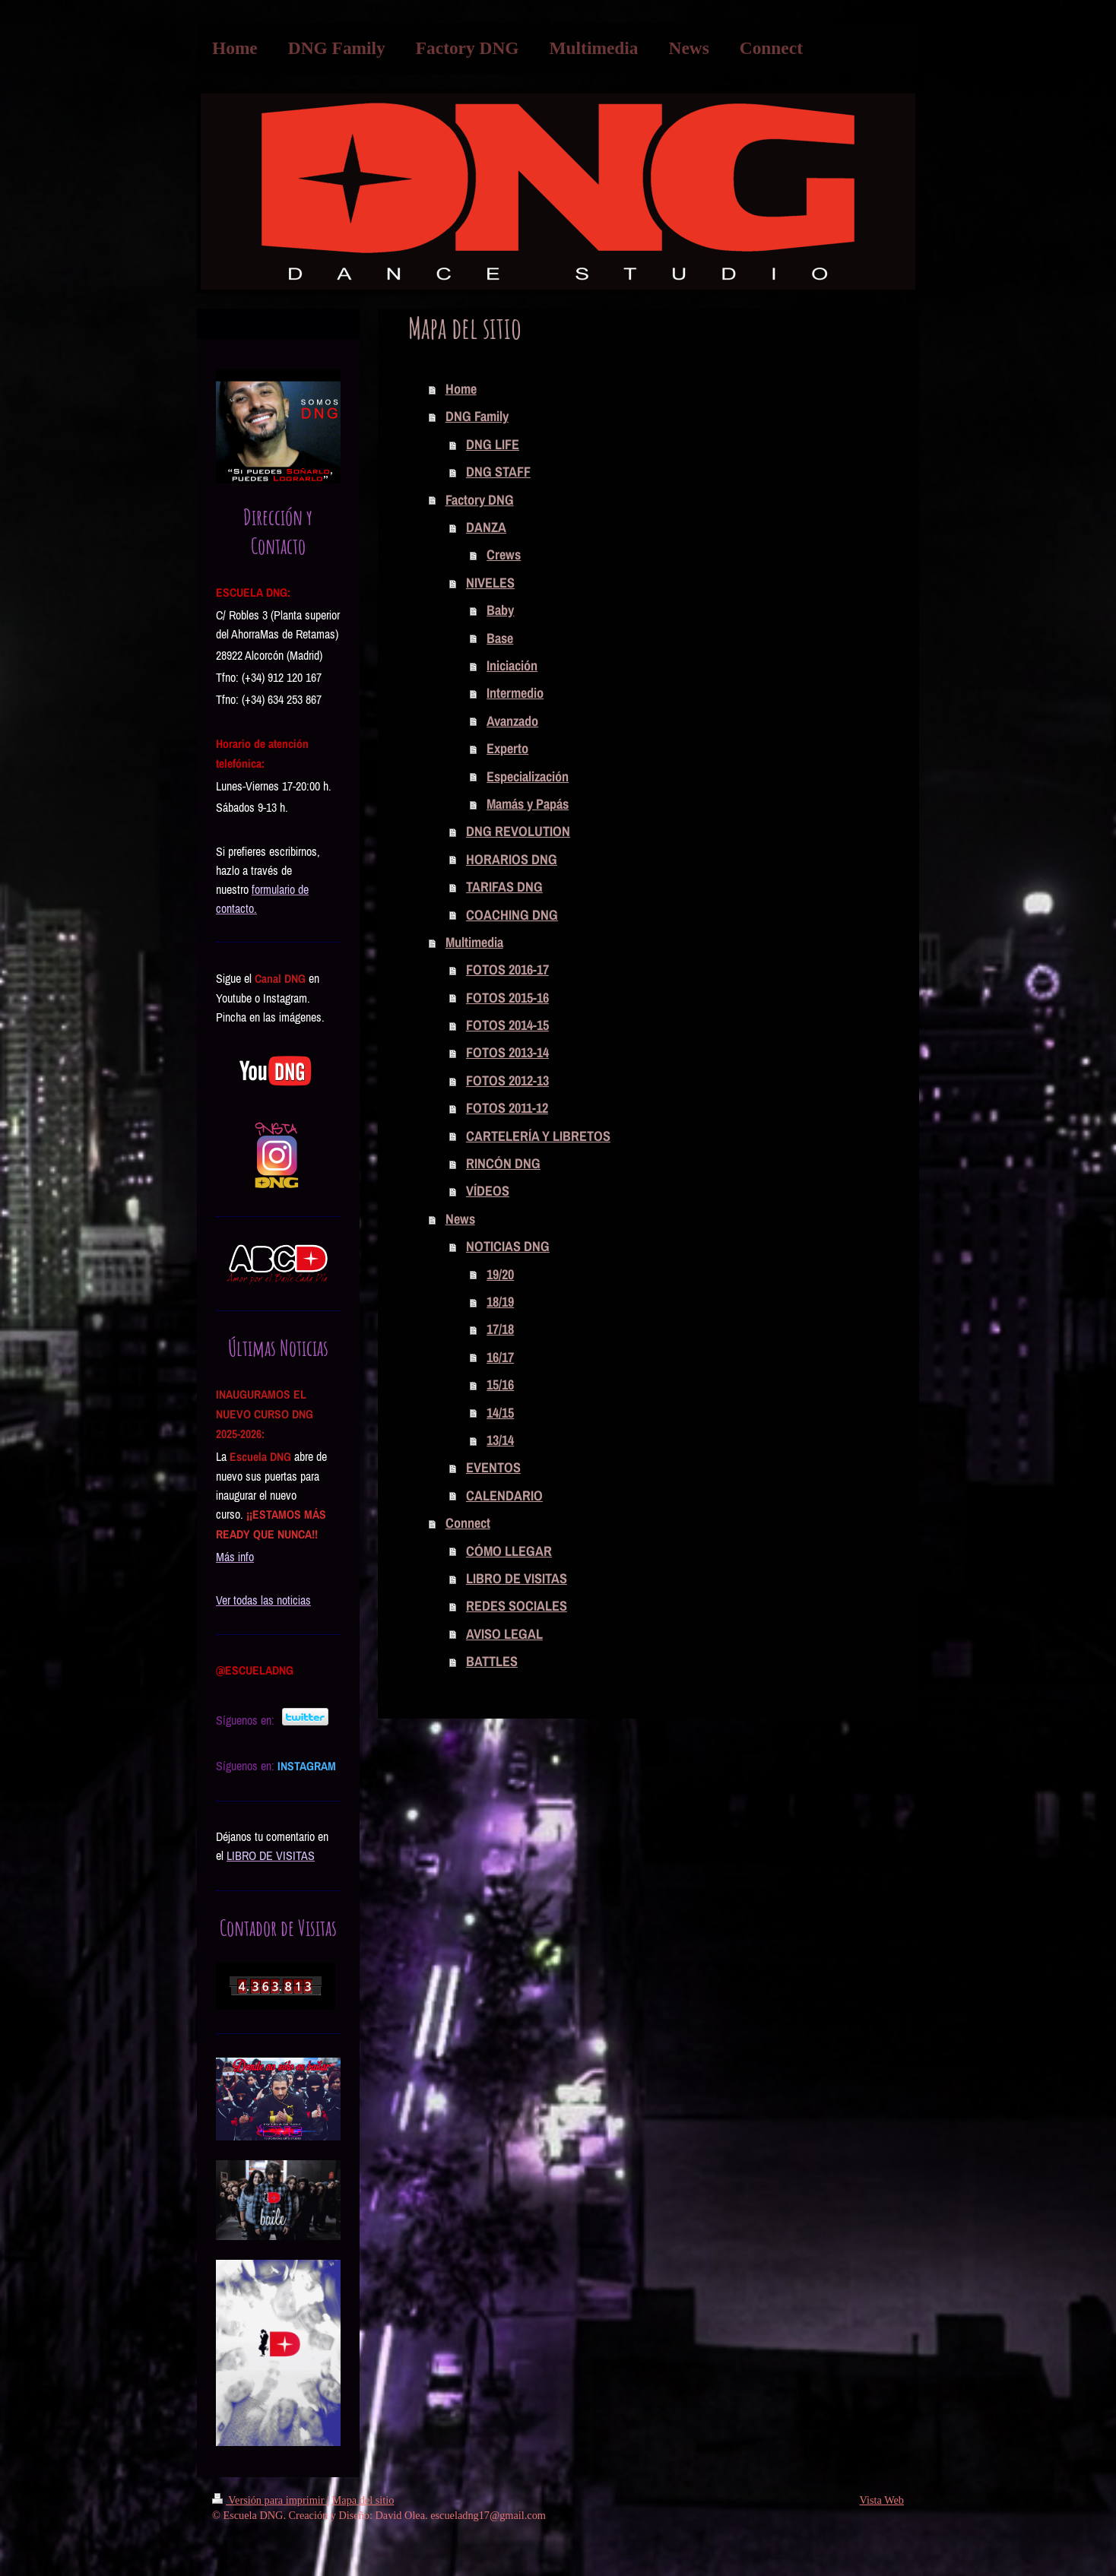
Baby (500, 609)
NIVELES (490, 582)
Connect (467, 1522)
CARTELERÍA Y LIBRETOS (538, 1135)
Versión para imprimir (269, 2500)
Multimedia (474, 942)
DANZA (486, 527)
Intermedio (515, 692)
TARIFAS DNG (504, 886)
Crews (504, 554)
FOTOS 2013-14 (507, 1052)
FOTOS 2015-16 (507, 997)
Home (461, 388)
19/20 (500, 1274)
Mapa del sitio (363, 2500)
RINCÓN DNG (503, 1163)
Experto (507, 748)
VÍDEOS (487, 1190)
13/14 (500, 1440)
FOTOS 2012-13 (507, 1080)
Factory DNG (479, 499)
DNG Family (477, 416)
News (460, 1218)
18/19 (500, 1301)
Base (500, 638)
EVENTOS (493, 1467)
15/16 (500, 1384)
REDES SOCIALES (516, 1605)
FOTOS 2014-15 (507, 1025)
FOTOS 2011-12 (507, 1107)
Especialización (528, 776)
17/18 (500, 1329)
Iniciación (512, 665)
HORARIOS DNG (511, 859)
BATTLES (492, 1661)
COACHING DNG (512, 914)
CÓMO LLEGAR (509, 1550)
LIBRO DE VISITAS (516, 1578)
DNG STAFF (498, 471)
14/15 (500, 1412)
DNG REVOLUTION (518, 831)
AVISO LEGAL (504, 1633)
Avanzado (512, 720)
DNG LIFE (492, 444)
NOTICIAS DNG (508, 1246)
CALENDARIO (504, 1495)
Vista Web (882, 2500)
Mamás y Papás (528, 803)
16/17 (500, 1357)
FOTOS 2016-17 (507, 969)
